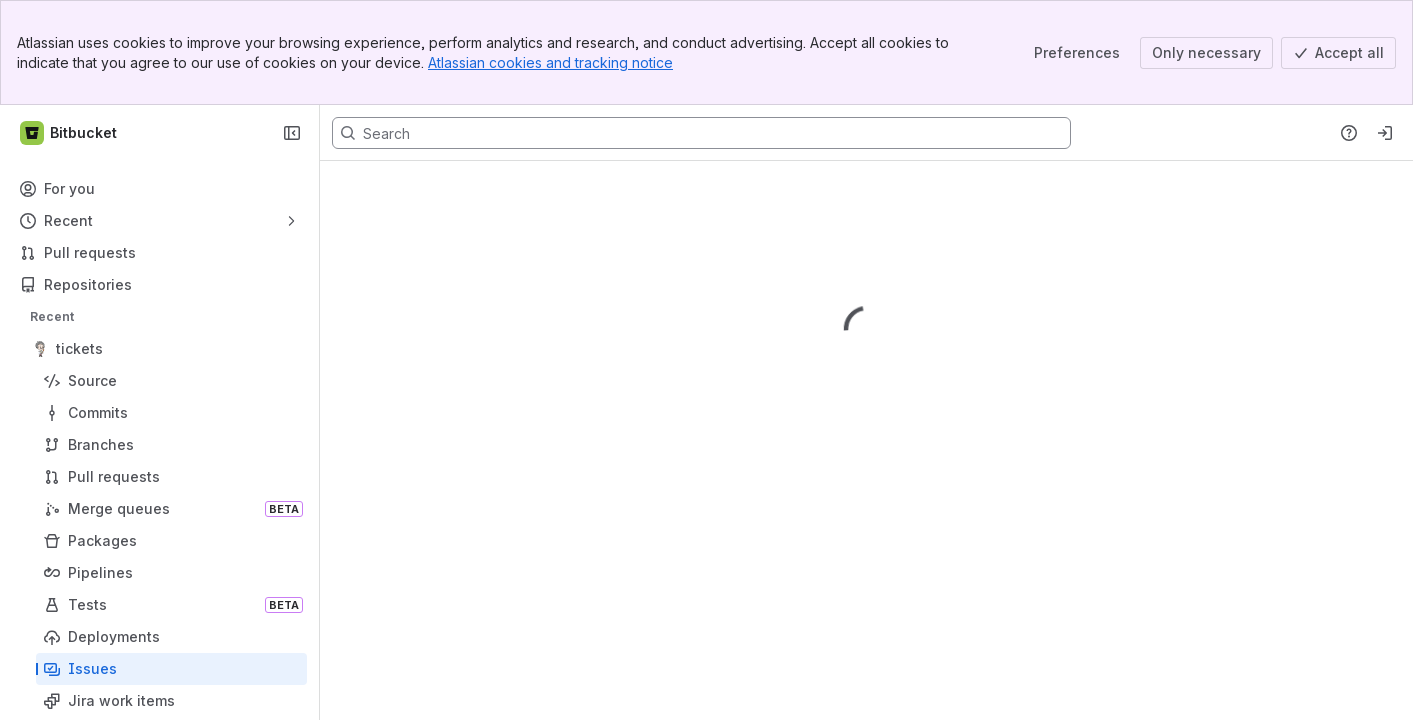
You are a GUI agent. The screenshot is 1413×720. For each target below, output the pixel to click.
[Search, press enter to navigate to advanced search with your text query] (701, 133)
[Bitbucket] (69, 133)
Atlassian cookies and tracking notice (550, 62)
